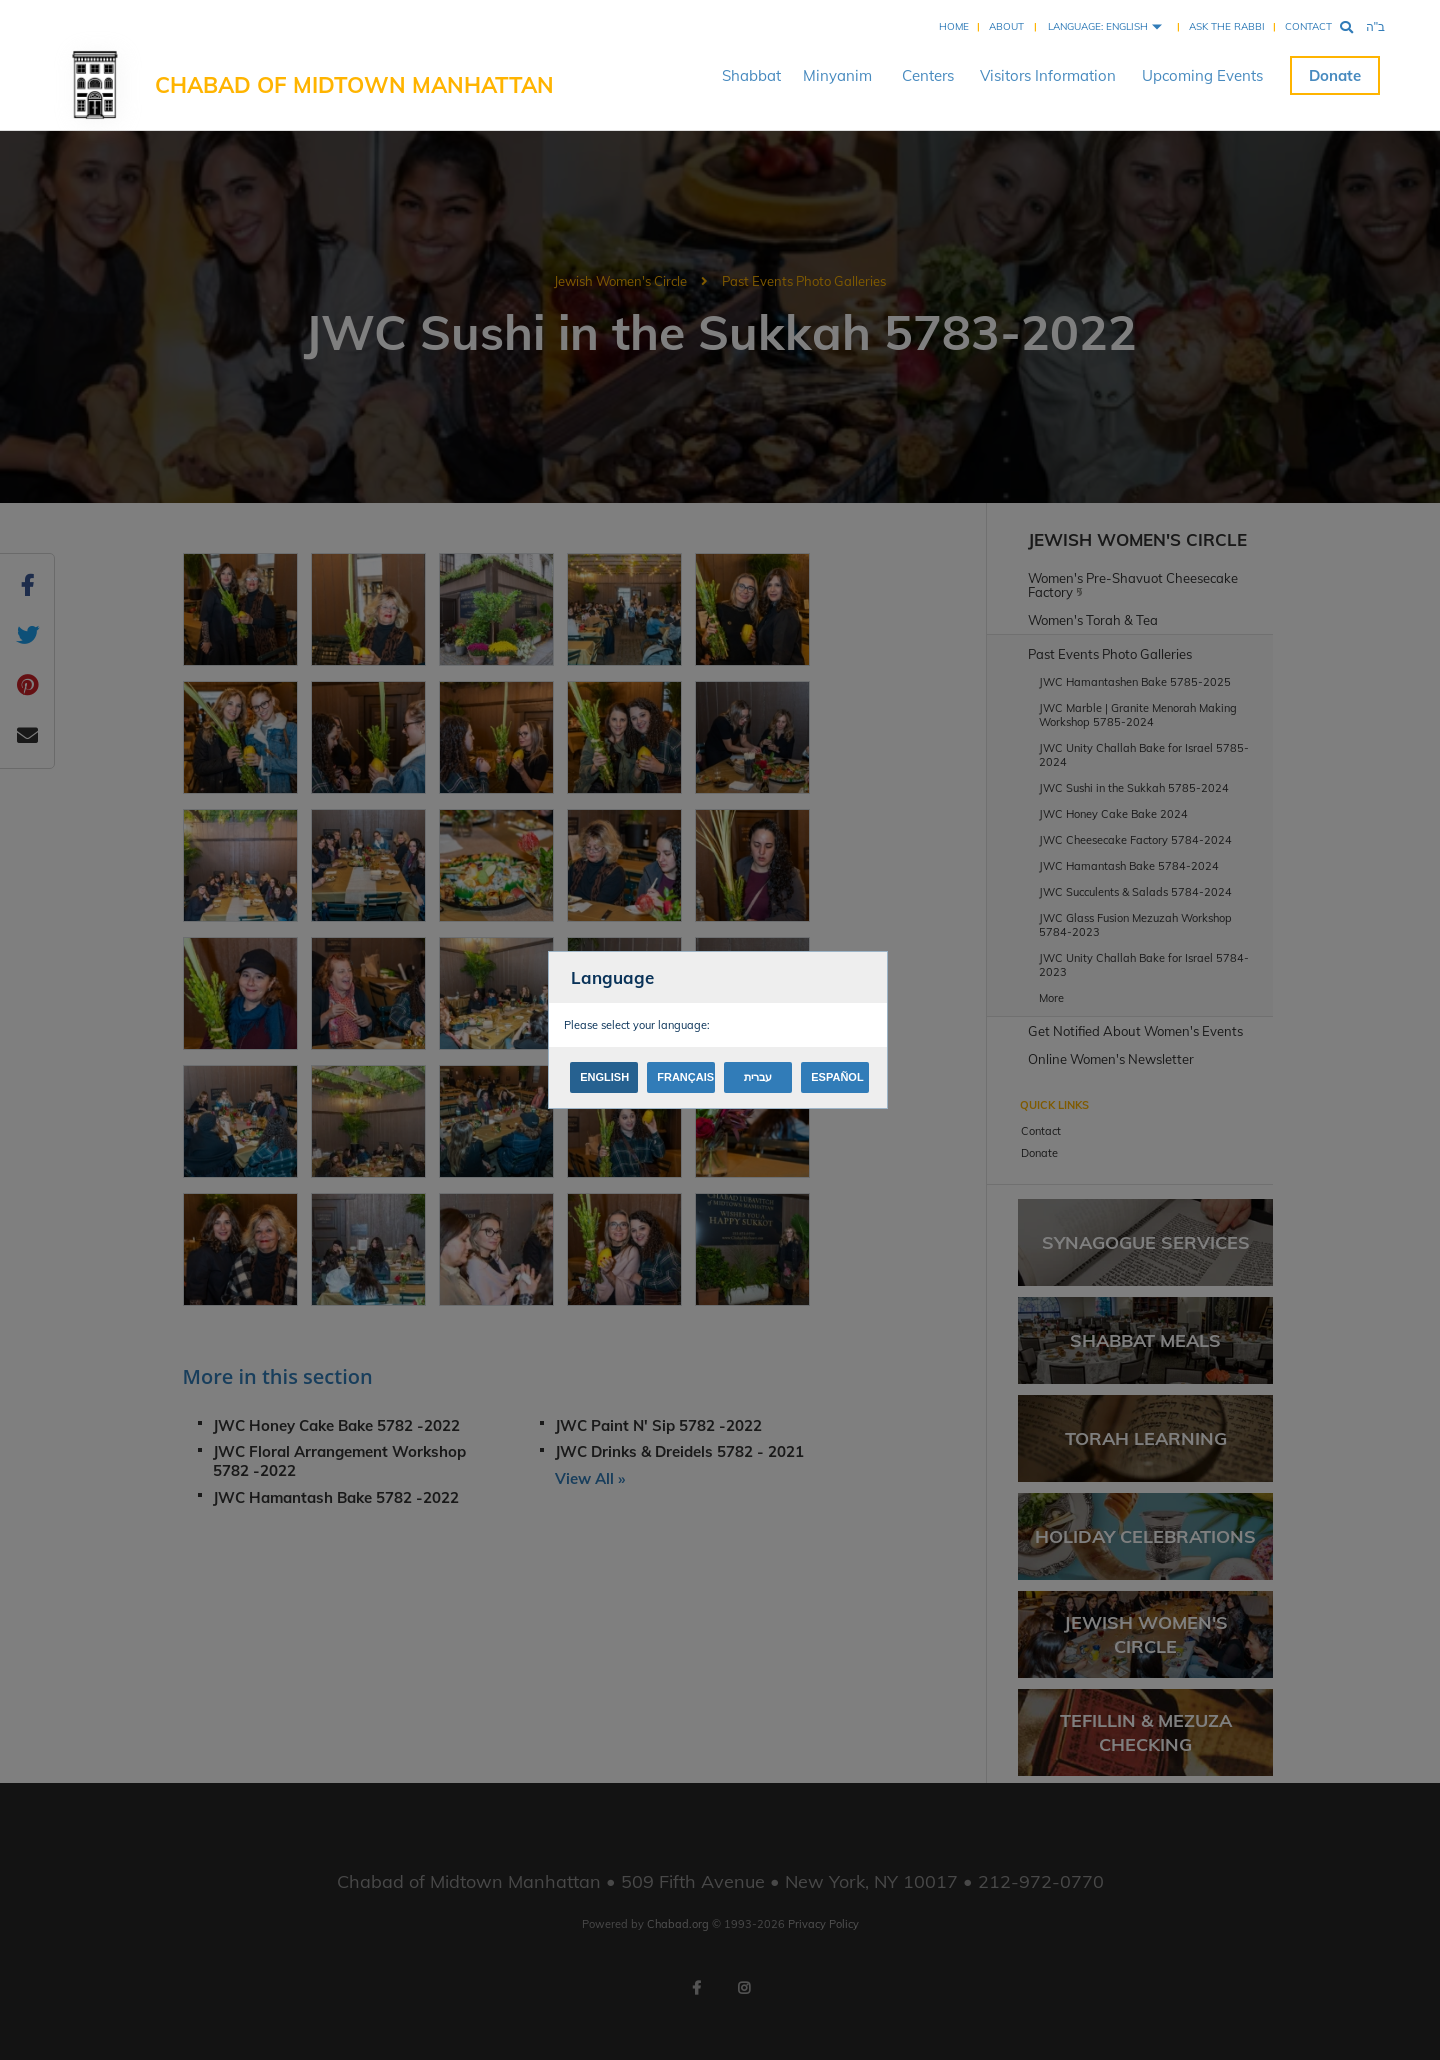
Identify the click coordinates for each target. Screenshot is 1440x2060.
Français (685, 1077)
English (604, 1077)
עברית (758, 1077)
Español (837, 1077)
